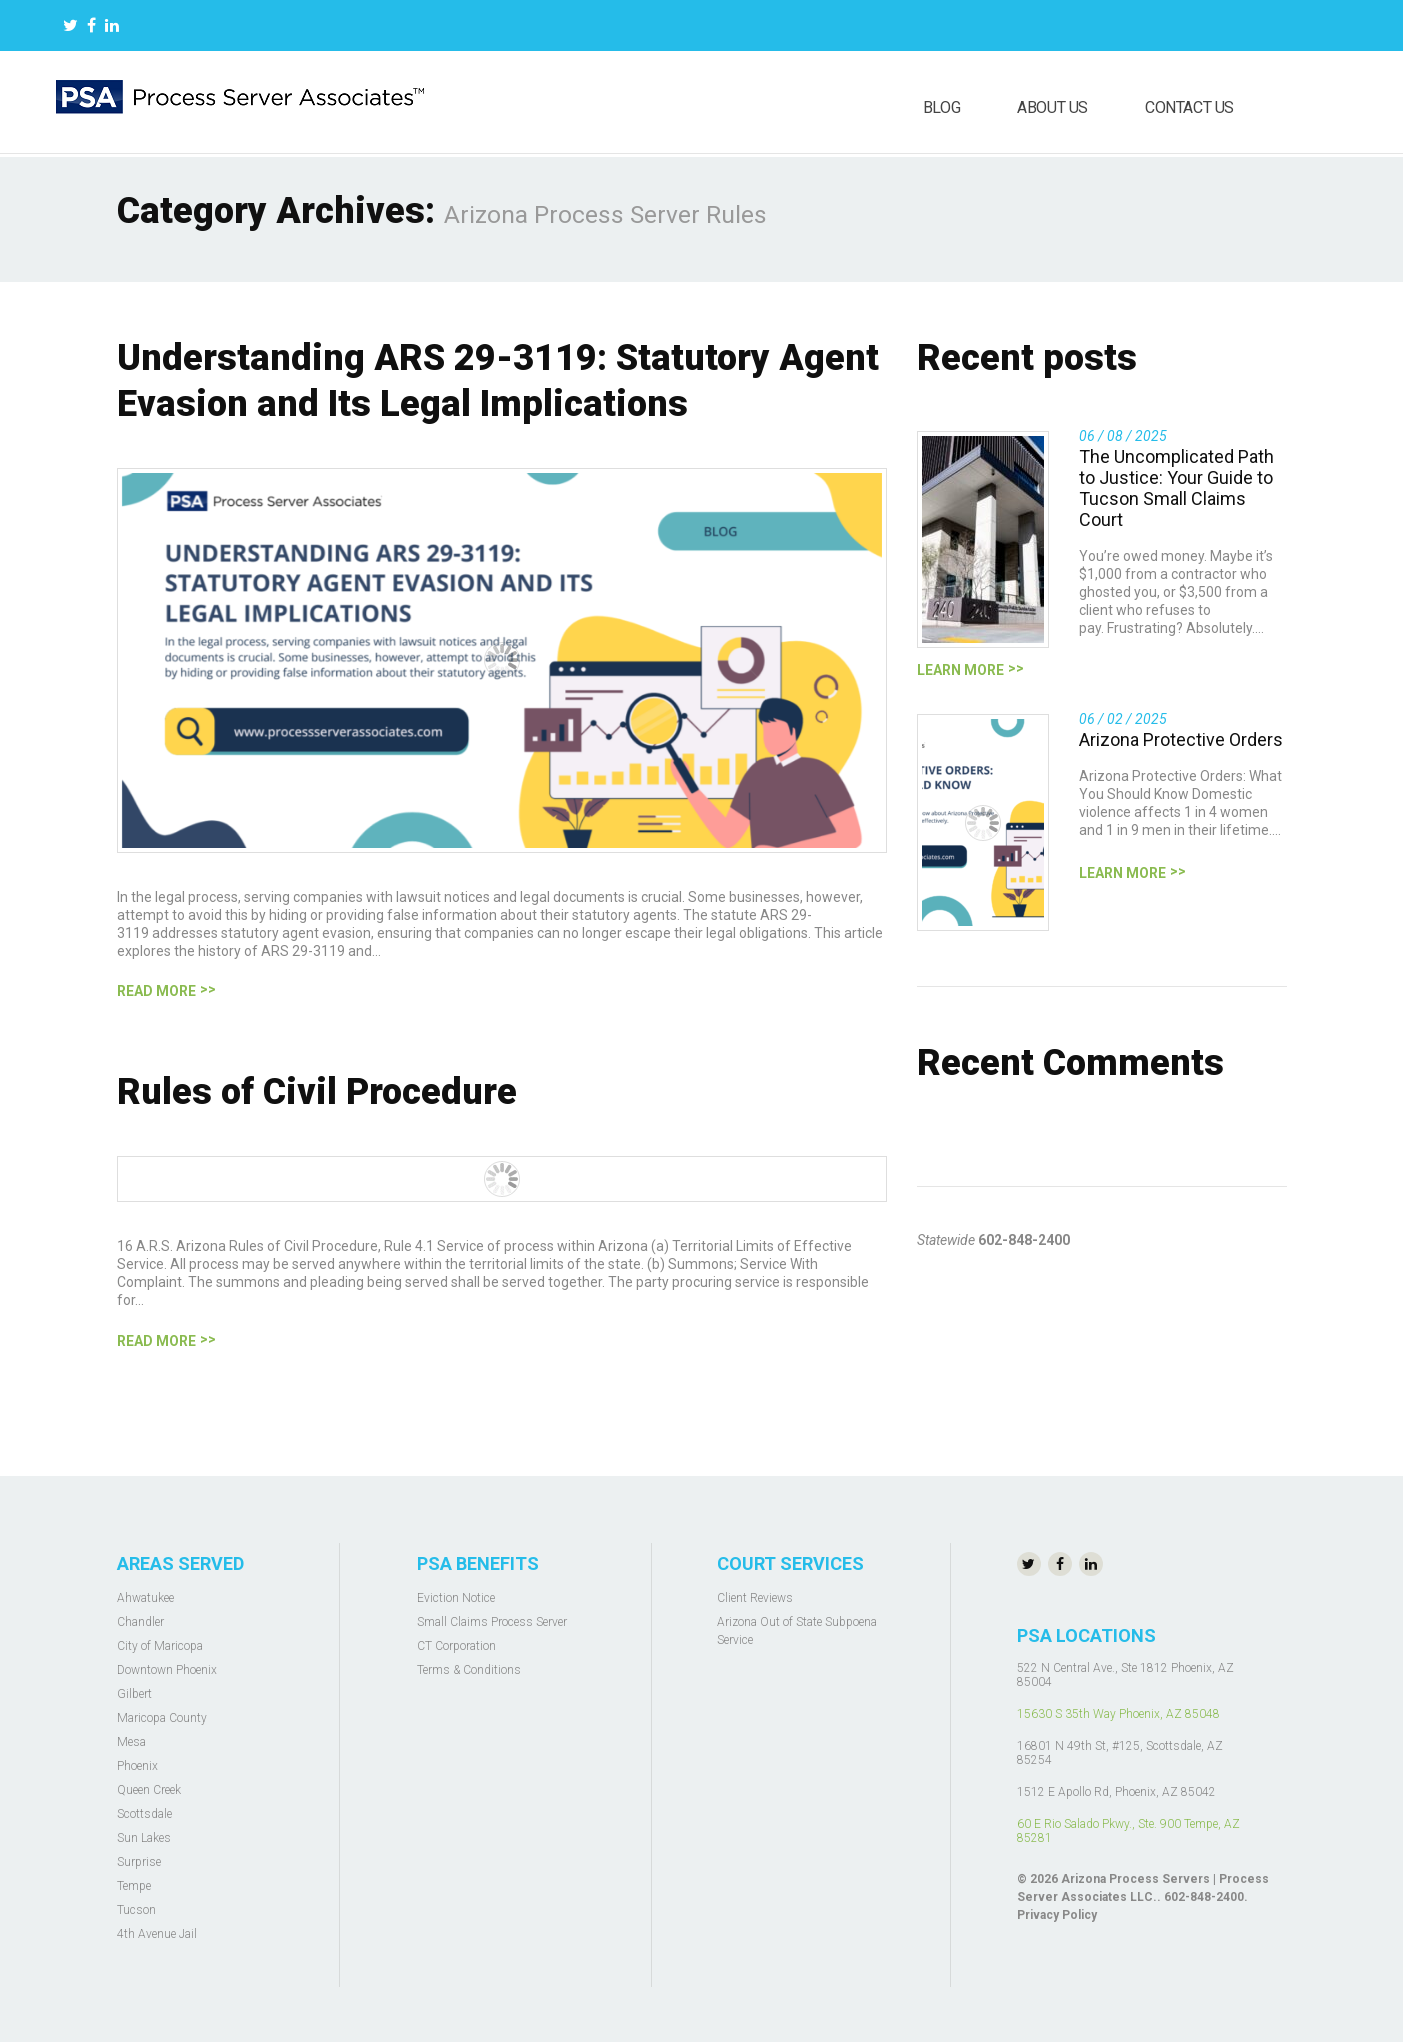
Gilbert (134, 1694)
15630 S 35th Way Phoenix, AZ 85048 (1118, 1714)
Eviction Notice (456, 1598)
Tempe (134, 1886)
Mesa (131, 1742)
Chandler (140, 1622)
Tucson (136, 1910)
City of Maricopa (160, 1646)
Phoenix (137, 1766)
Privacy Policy (1057, 1915)
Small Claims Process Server (492, 1622)
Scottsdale (144, 1814)
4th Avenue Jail (157, 1934)
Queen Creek (149, 1790)
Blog (941, 107)
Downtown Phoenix (167, 1670)
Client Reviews (755, 1598)
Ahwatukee (145, 1598)
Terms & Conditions (469, 1670)
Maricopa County (162, 1718)
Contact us (1189, 107)
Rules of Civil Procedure (317, 1092)
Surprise (139, 1862)
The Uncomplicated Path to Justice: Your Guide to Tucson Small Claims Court (1176, 488)
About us (1052, 107)
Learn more (960, 670)
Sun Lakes (144, 1838)
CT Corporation (456, 1646)
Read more (156, 991)
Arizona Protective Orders (1181, 739)
